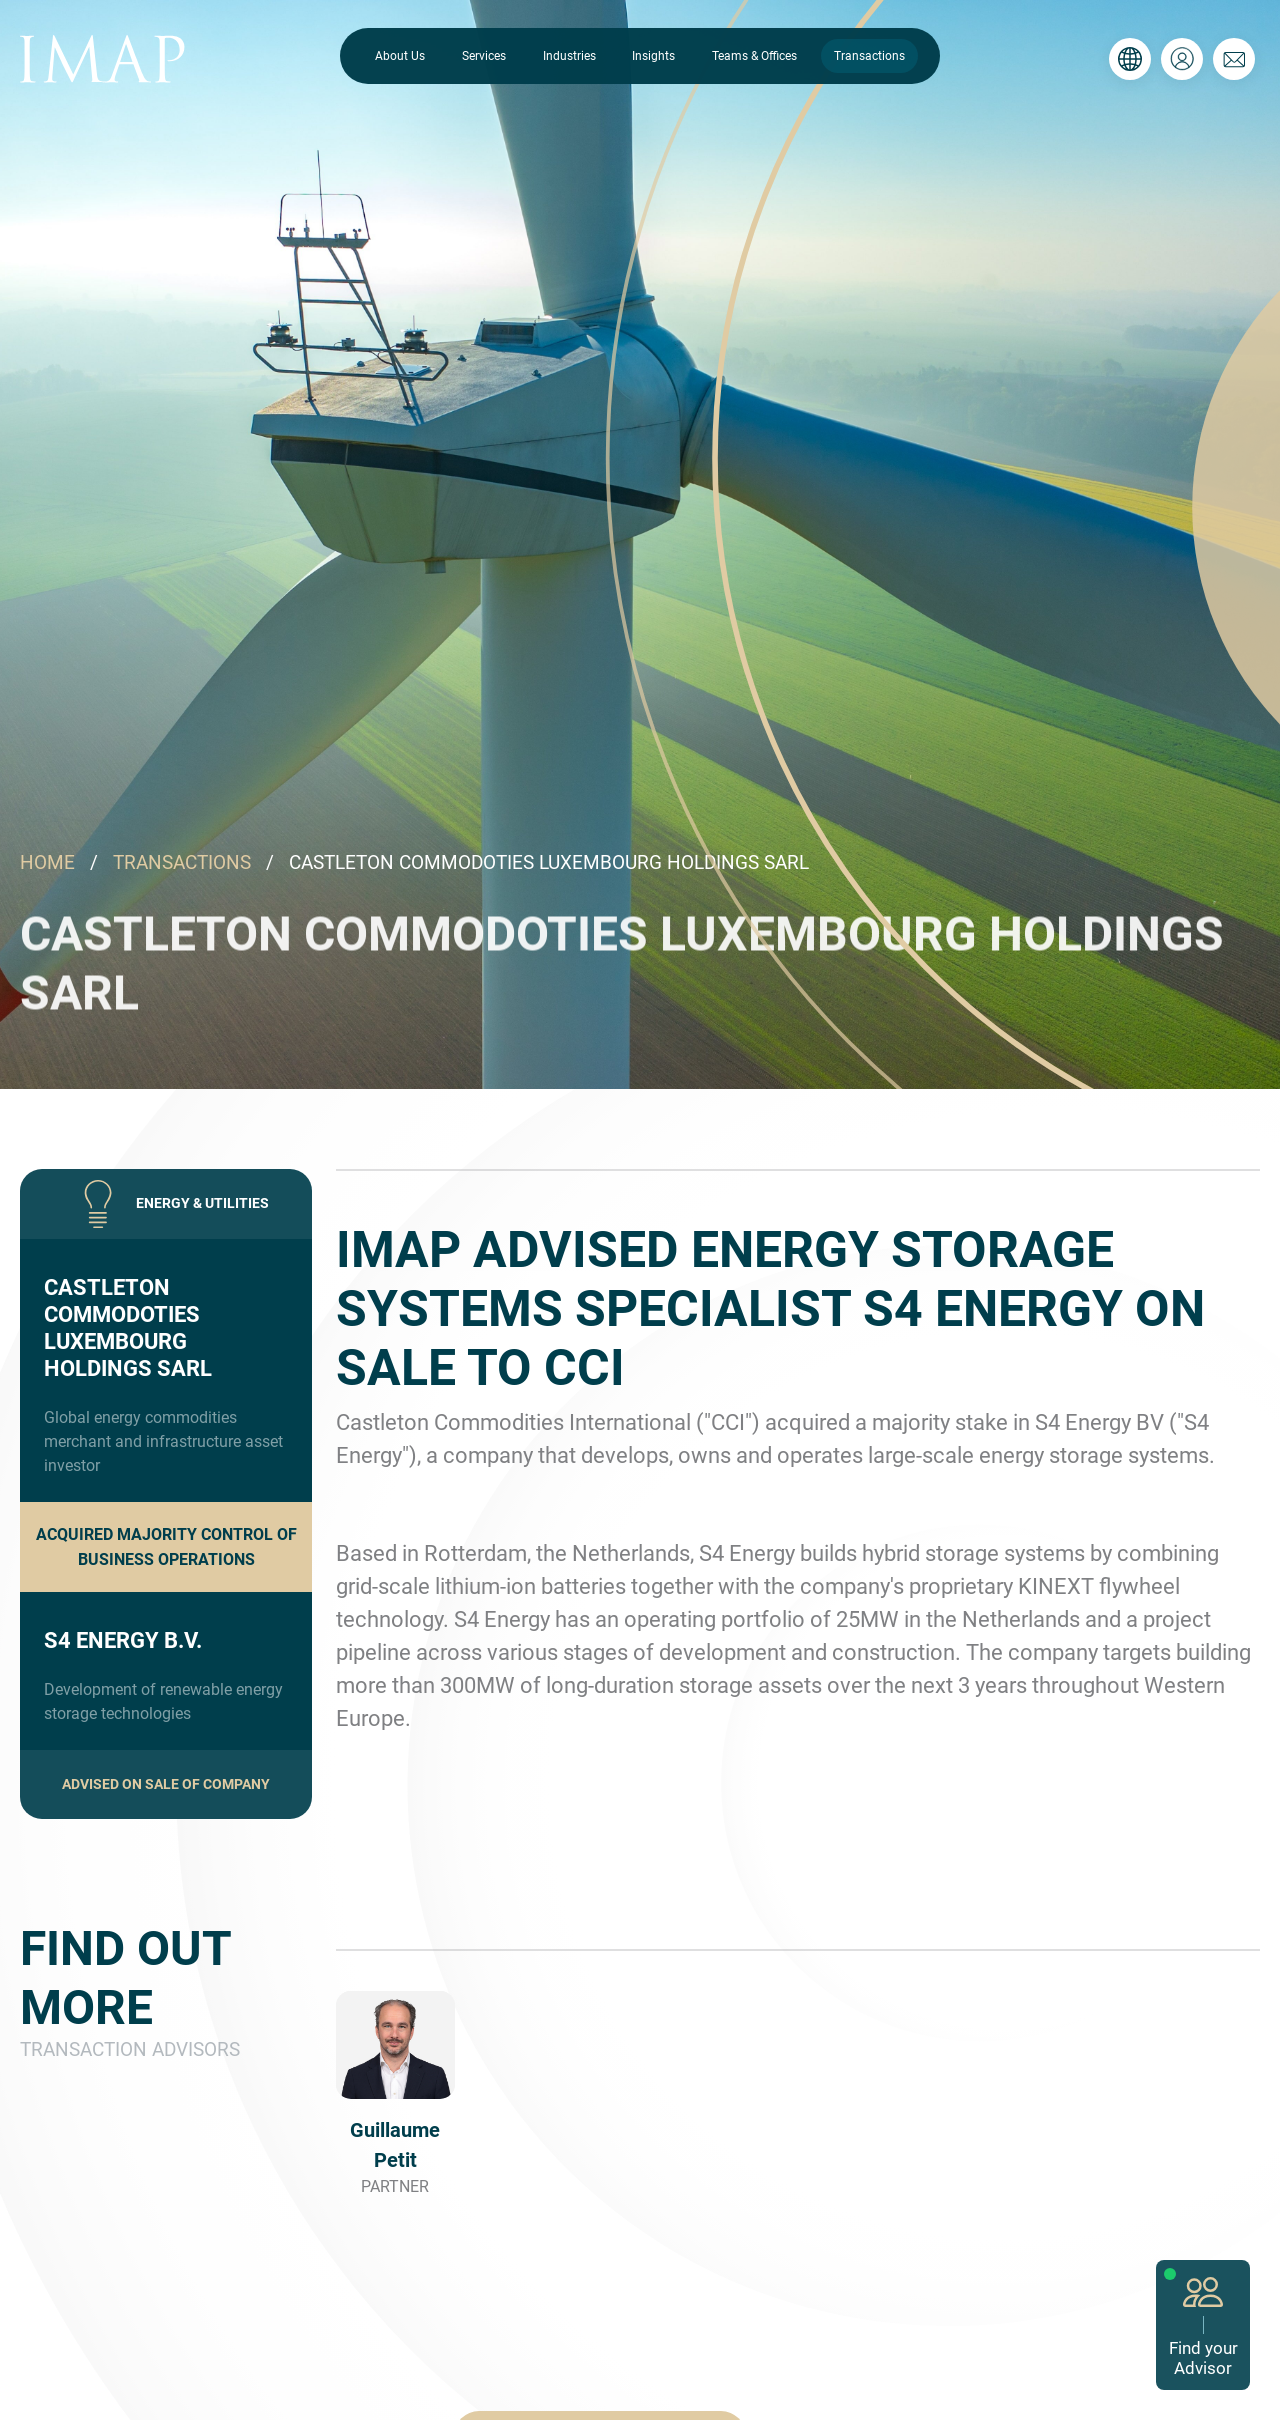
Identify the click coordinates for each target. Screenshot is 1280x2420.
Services (484, 56)
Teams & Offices (754, 56)
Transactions (869, 56)
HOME (47, 862)
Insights (653, 56)
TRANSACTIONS (182, 862)
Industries (569, 56)
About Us (400, 56)
